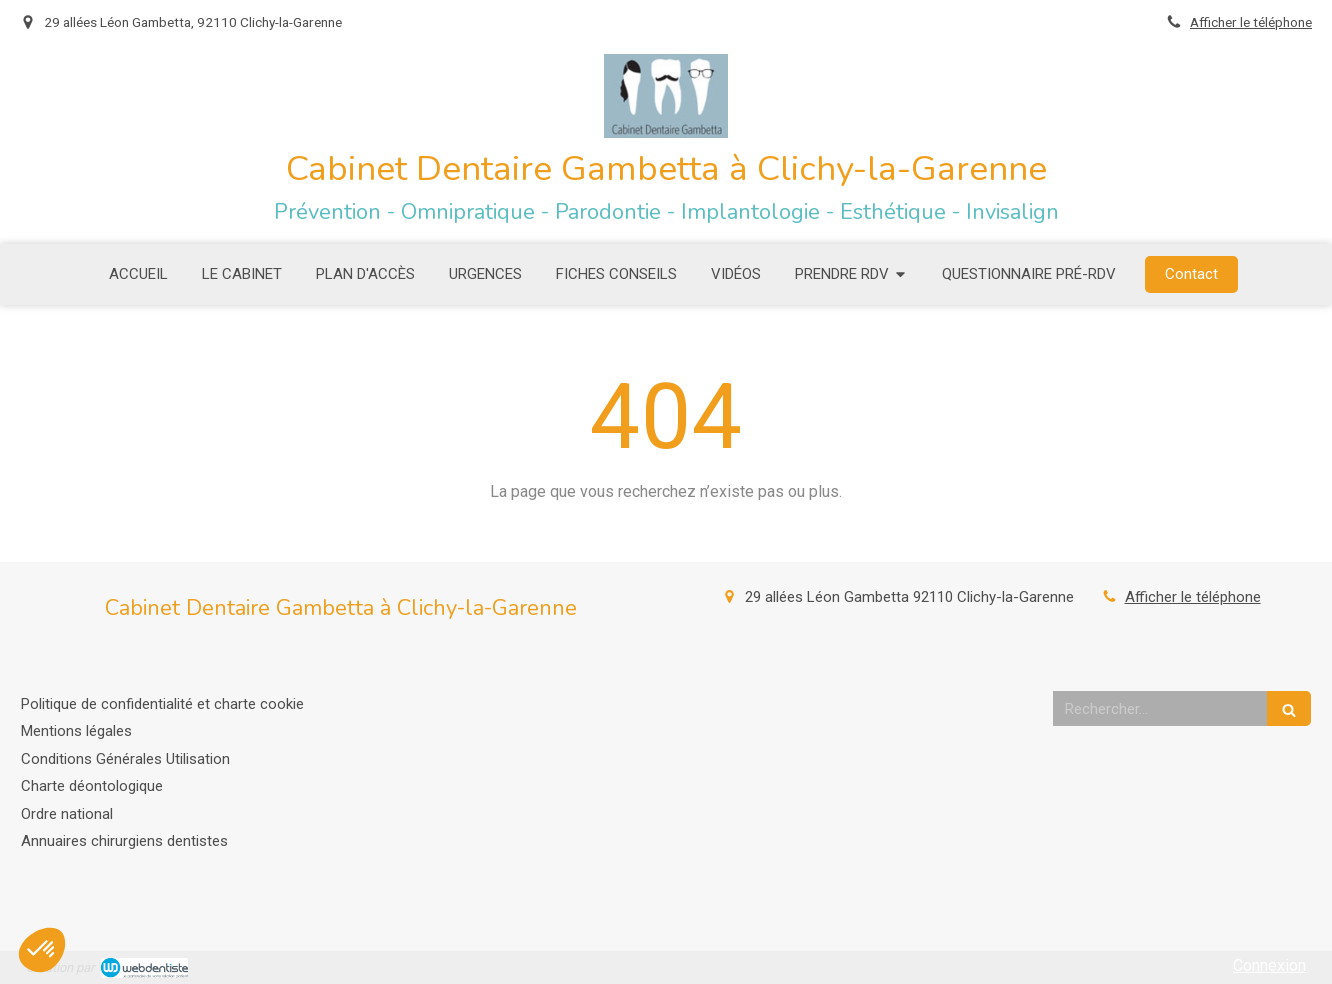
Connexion (1269, 965)
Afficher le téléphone (1251, 22)
